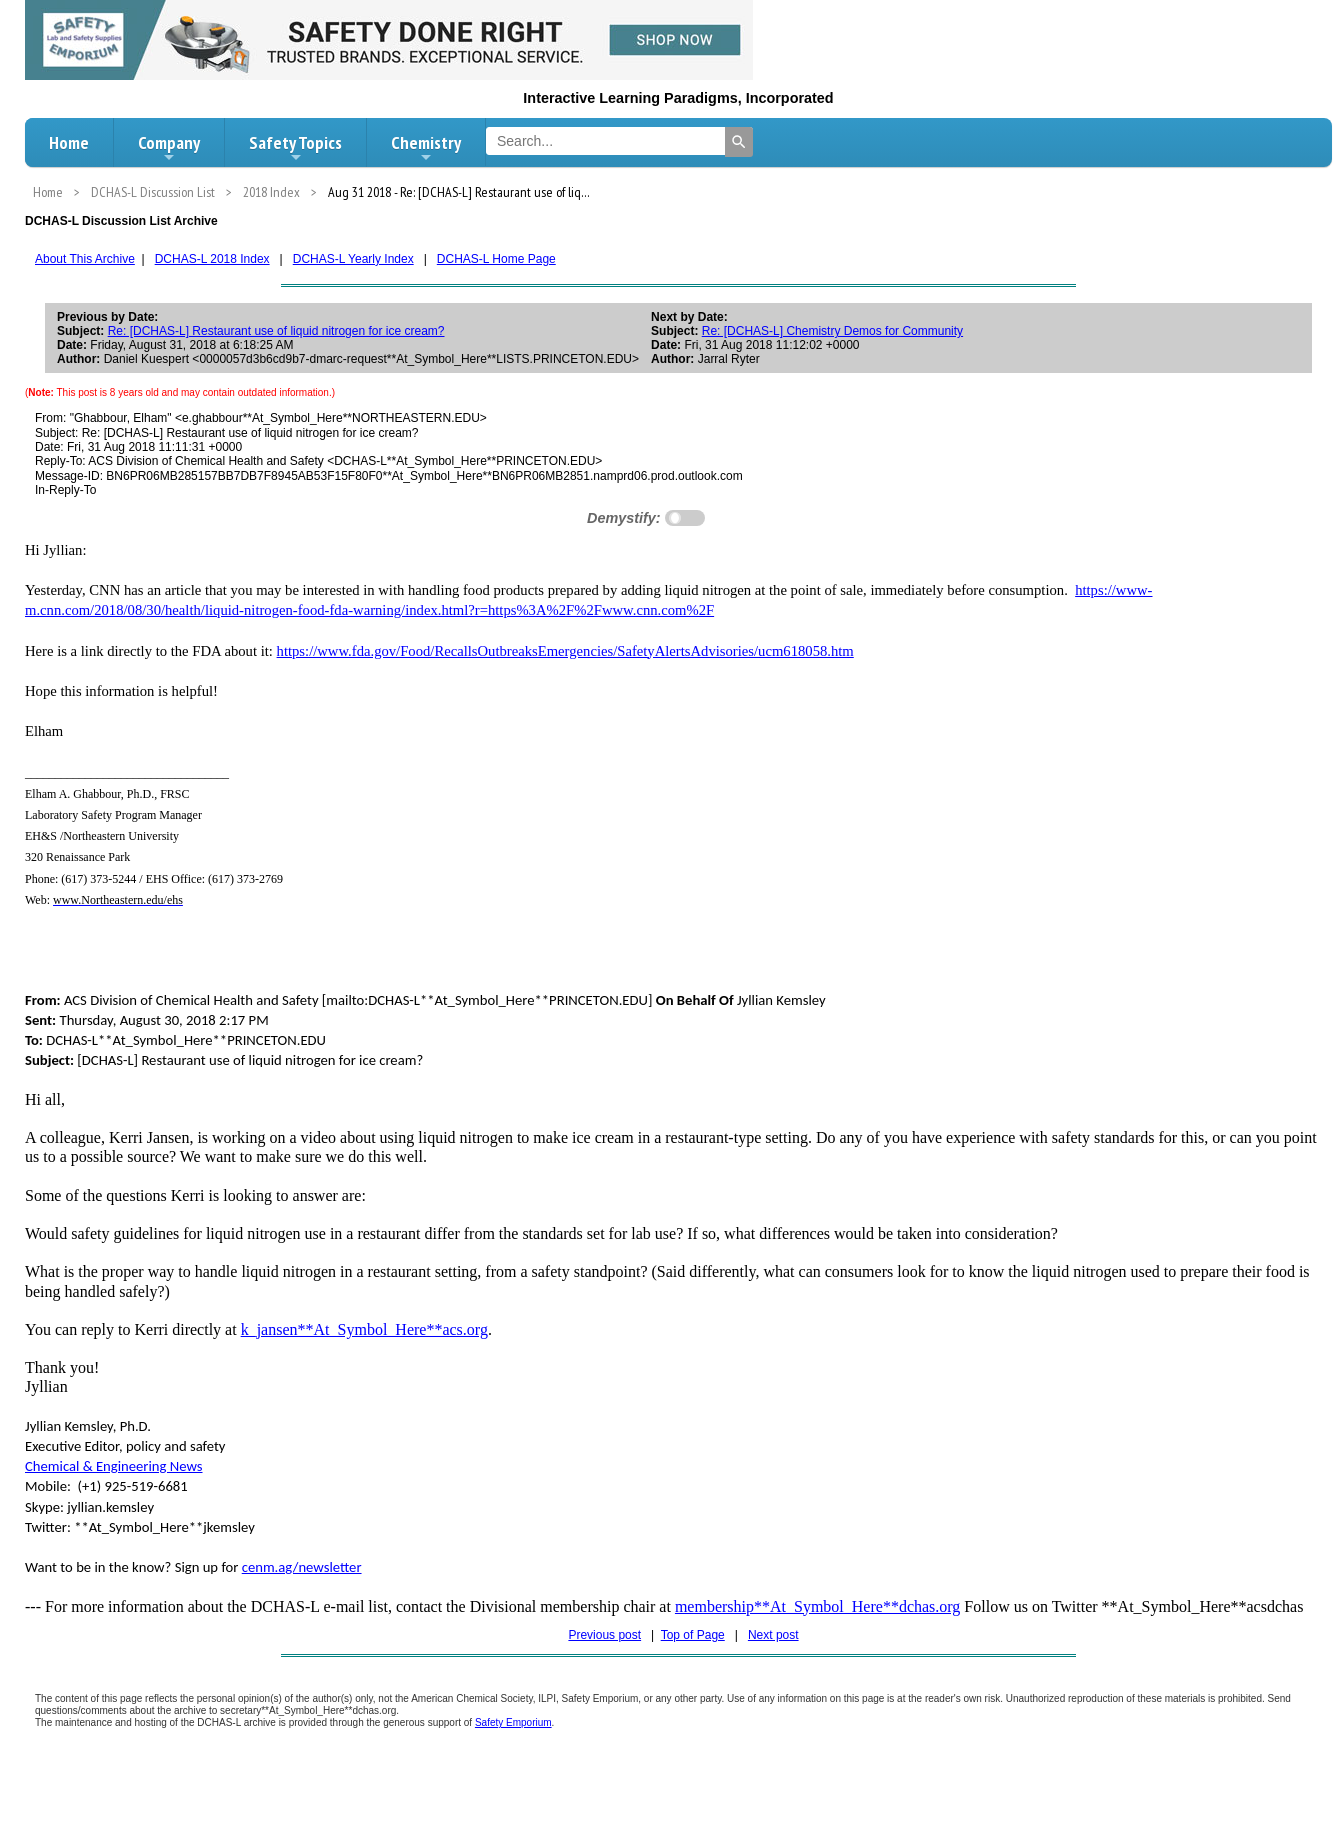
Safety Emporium (513, 1722)
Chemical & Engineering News (114, 1466)
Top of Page (693, 1635)
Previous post (604, 1635)
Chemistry (426, 148)
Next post (773, 1635)
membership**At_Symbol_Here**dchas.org (817, 1606)
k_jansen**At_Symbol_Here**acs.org (364, 1329)
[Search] (739, 142)
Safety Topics (295, 148)
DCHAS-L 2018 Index (212, 259)
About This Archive (85, 259)
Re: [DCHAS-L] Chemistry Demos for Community (832, 331)
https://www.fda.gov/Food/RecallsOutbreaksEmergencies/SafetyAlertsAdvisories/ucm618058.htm (565, 651)
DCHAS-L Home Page (496, 259)
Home (69, 142)
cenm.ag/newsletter (302, 1567)
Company (169, 148)
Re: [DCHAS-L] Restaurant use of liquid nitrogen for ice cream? (276, 331)
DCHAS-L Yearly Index (353, 259)
